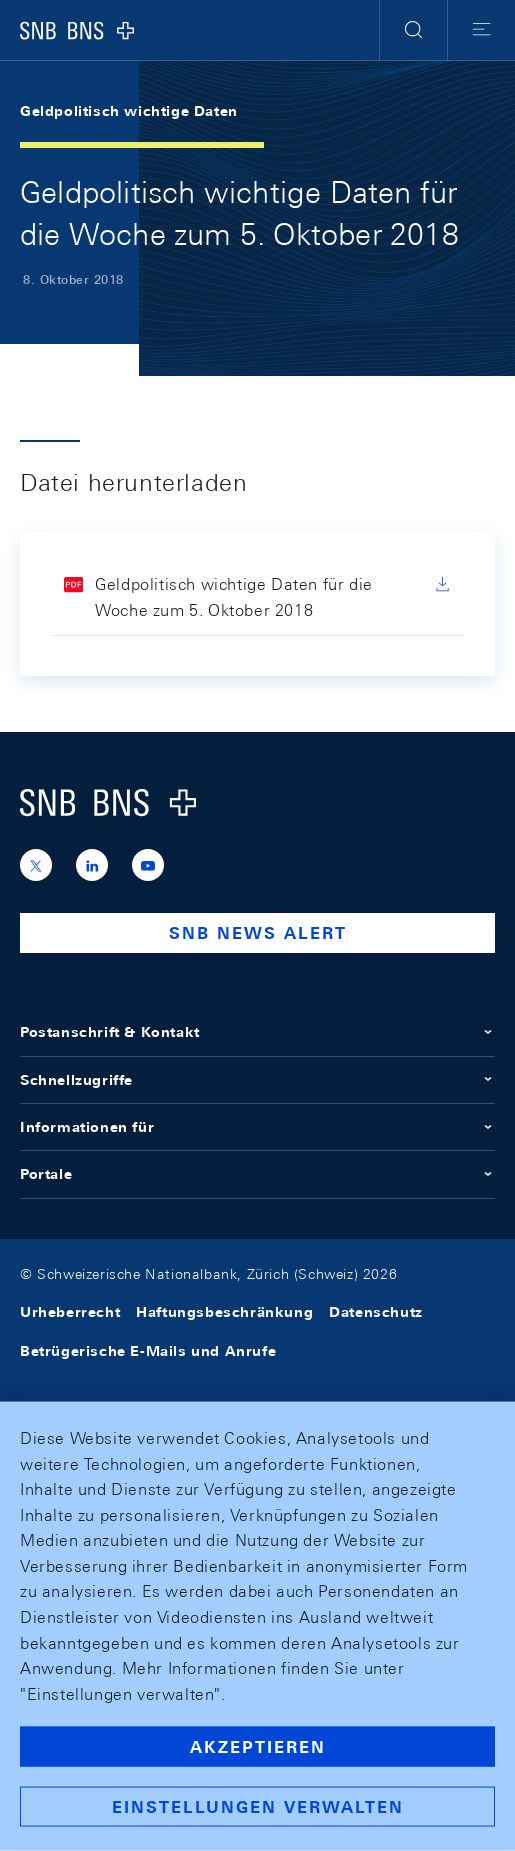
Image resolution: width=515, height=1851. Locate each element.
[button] (413, 30)
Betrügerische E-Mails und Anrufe (148, 1351)
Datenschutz (376, 1312)
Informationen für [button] (257, 1127)
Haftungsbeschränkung (224, 1312)
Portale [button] (257, 1174)
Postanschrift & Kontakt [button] (257, 1032)
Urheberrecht (70, 1312)
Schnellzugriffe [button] (257, 1080)
